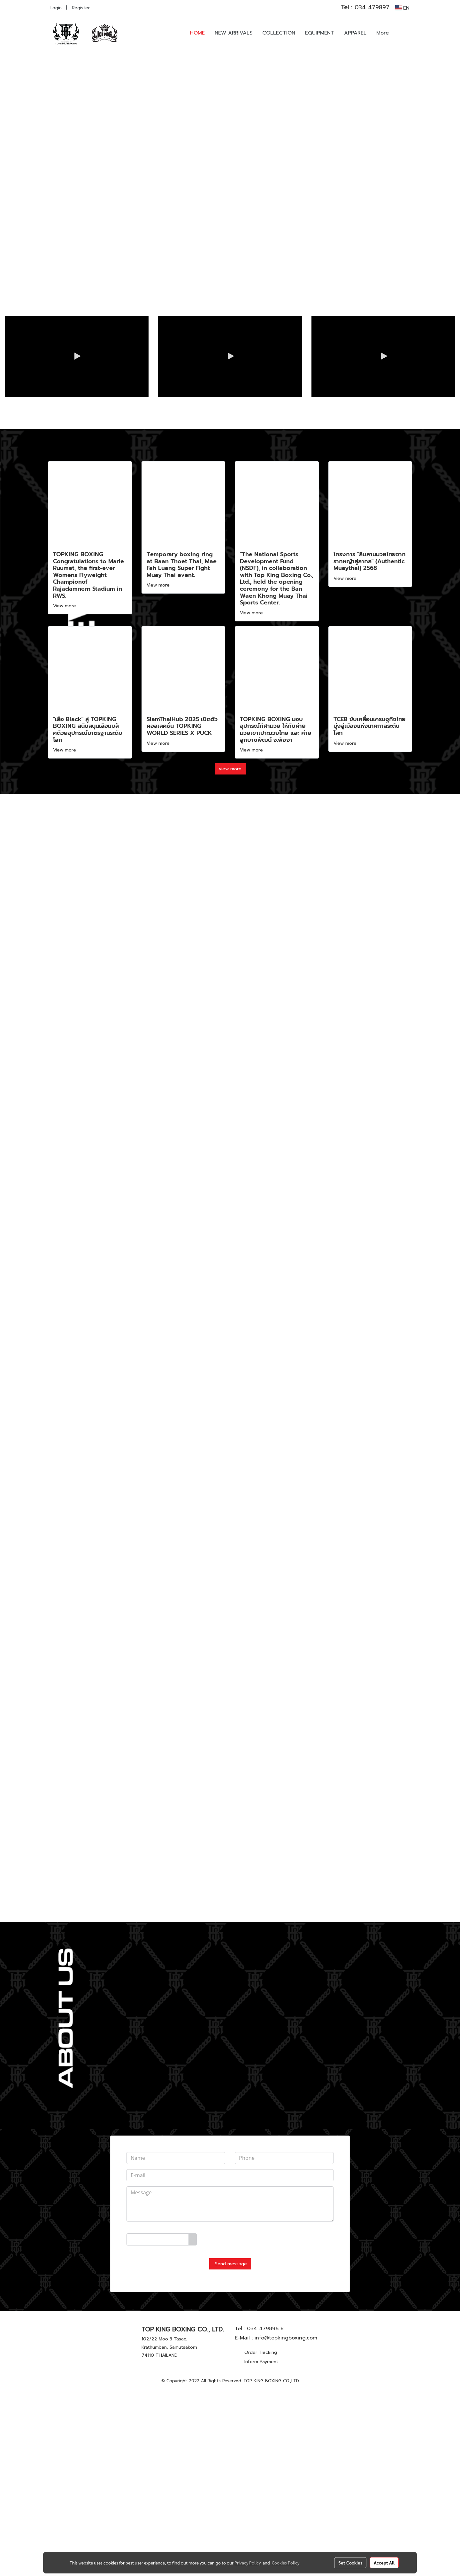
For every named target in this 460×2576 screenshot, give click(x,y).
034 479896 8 (265, 2517)
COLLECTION (278, 33)
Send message (230, 2452)
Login (56, 7)
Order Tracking (260, 2541)
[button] (403, 32)
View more (65, 794)
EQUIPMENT (319, 33)
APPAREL (355, 33)
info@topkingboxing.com (286, 2526)
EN (402, 8)
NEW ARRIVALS (233, 33)
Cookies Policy (285, 2562)
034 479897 (365, 7)
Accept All (384, 2562)
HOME (197, 33)
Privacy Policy (247, 2562)
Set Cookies (350, 2562)
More (382, 33)
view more (230, 957)
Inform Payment (261, 2550)
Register (81, 7)
